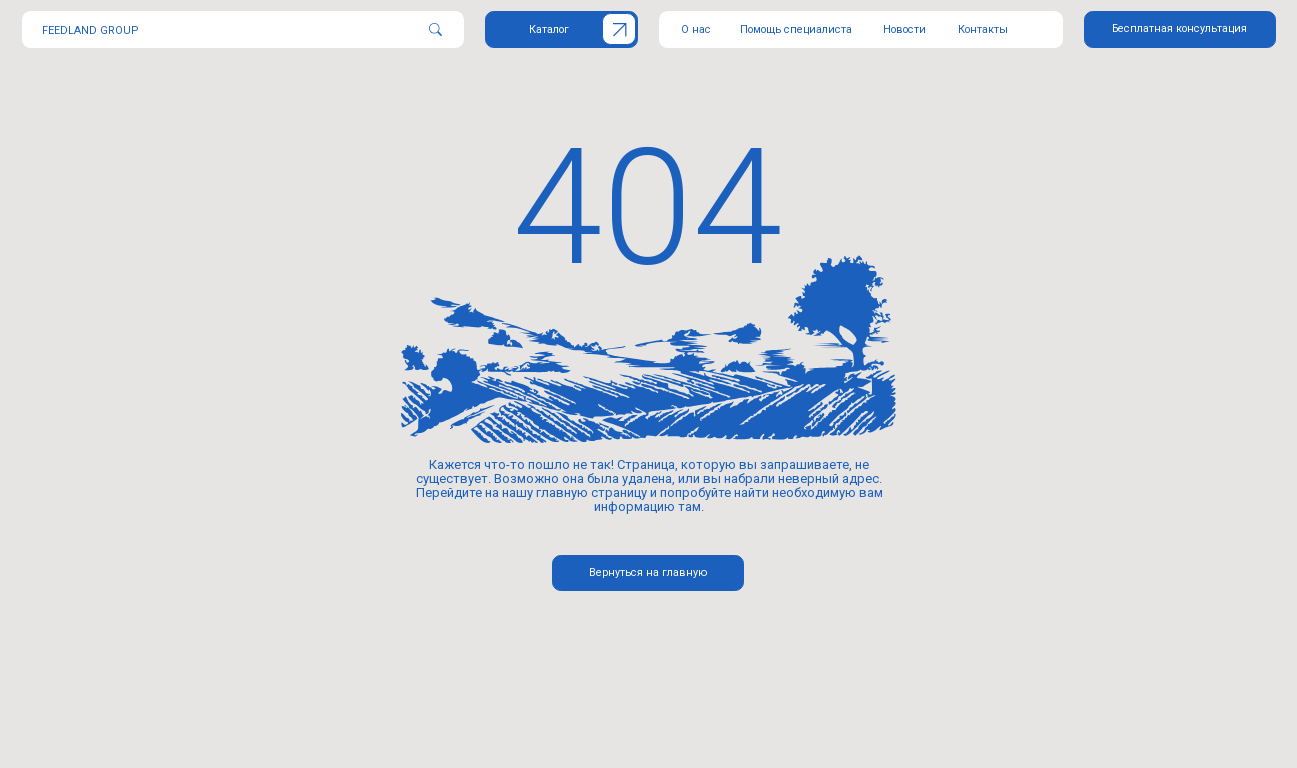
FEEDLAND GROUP (90, 30)
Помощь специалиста (796, 29)
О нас (696, 29)
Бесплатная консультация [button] (1179, 28)
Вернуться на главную (648, 572)
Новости (904, 29)
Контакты (983, 29)
